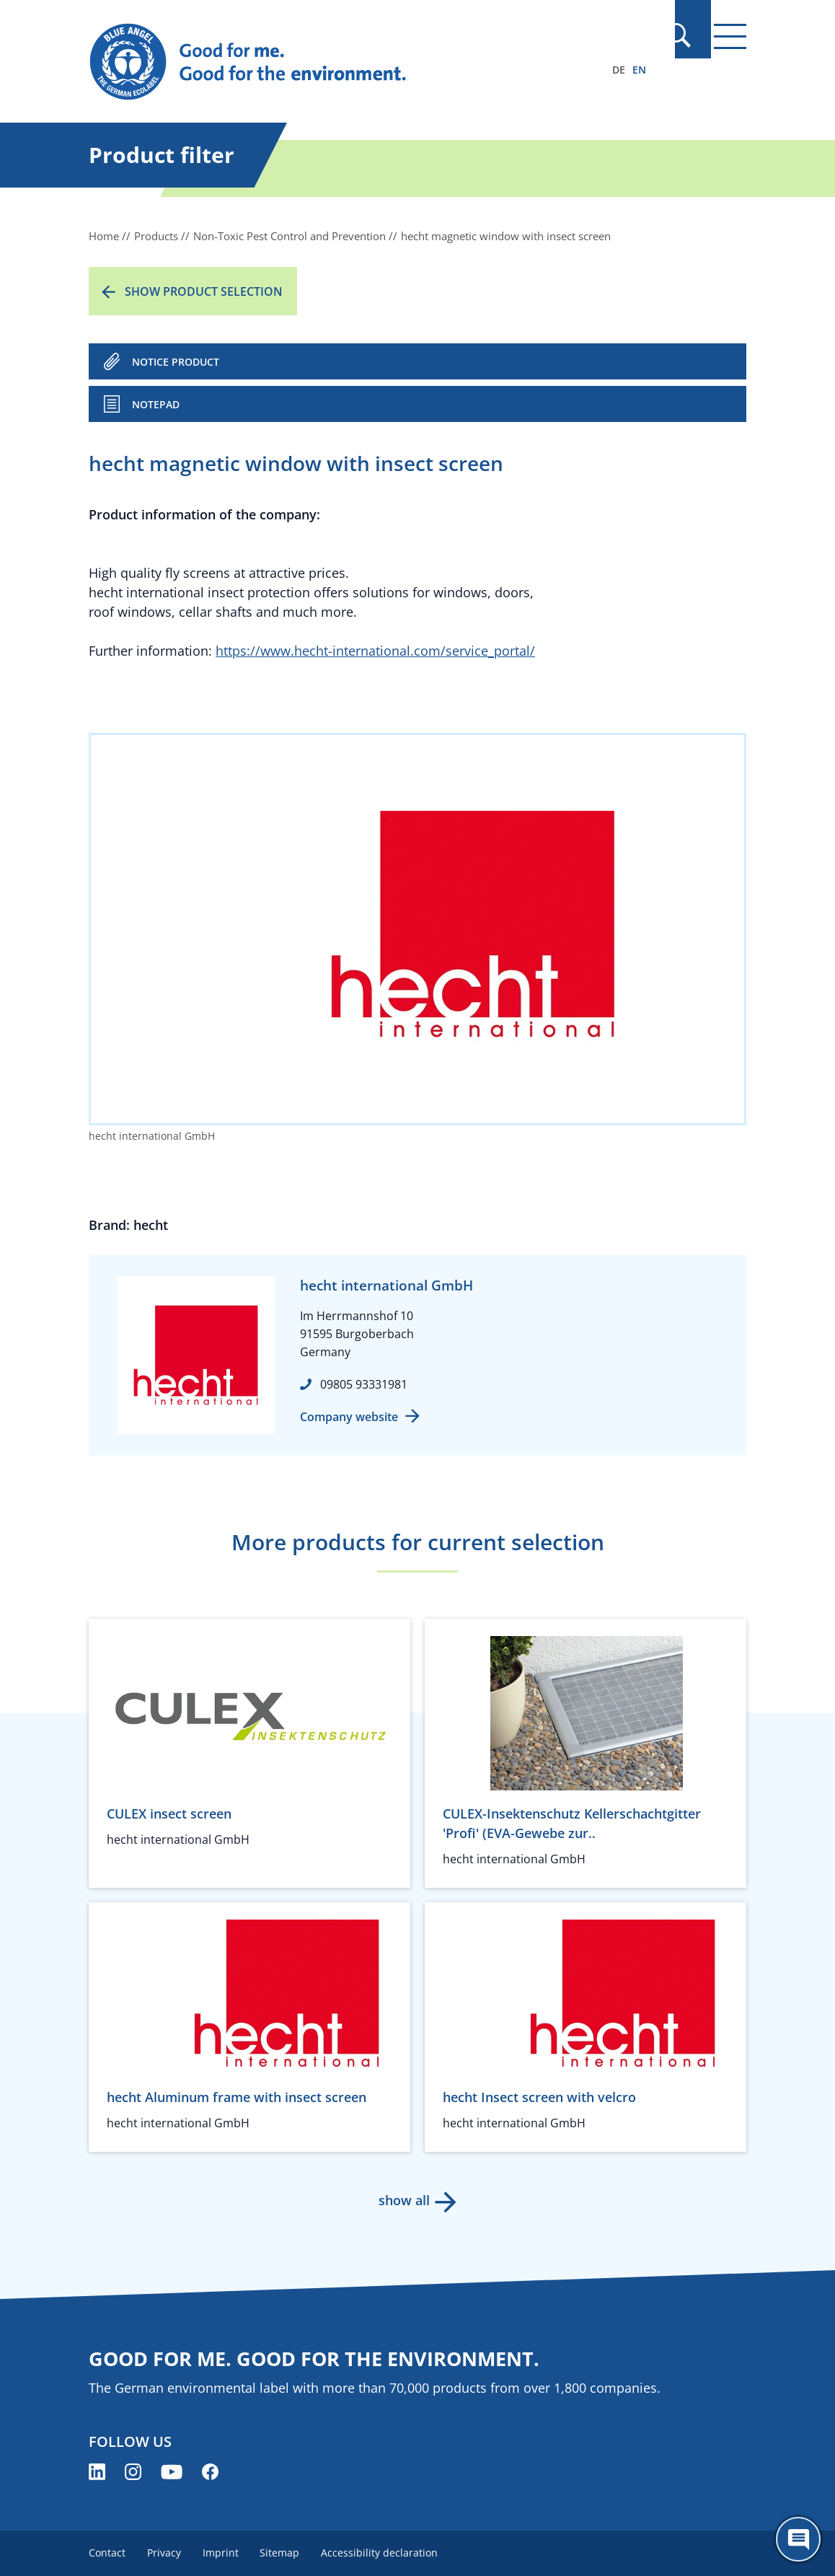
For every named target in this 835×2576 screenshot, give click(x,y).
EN (639, 69)
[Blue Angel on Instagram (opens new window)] (133, 2471)
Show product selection (204, 291)
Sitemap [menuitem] (284, 2552)
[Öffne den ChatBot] (798, 2539)
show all (403, 2200)
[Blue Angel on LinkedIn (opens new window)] (97, 2471)
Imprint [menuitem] (224, 2552)
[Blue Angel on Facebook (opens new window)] (210, 2471)
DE (618, 69)
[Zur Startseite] (319, 62)
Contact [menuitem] (107, 2552)
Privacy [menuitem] (165, 2552)
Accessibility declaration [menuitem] (385, 2552)
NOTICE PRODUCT (175, 362)
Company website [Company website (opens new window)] (349, 1417)
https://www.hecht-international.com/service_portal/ (375, 650)
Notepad (156, 404)
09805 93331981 (363, 1384)
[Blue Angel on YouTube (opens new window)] (171, 2471)
